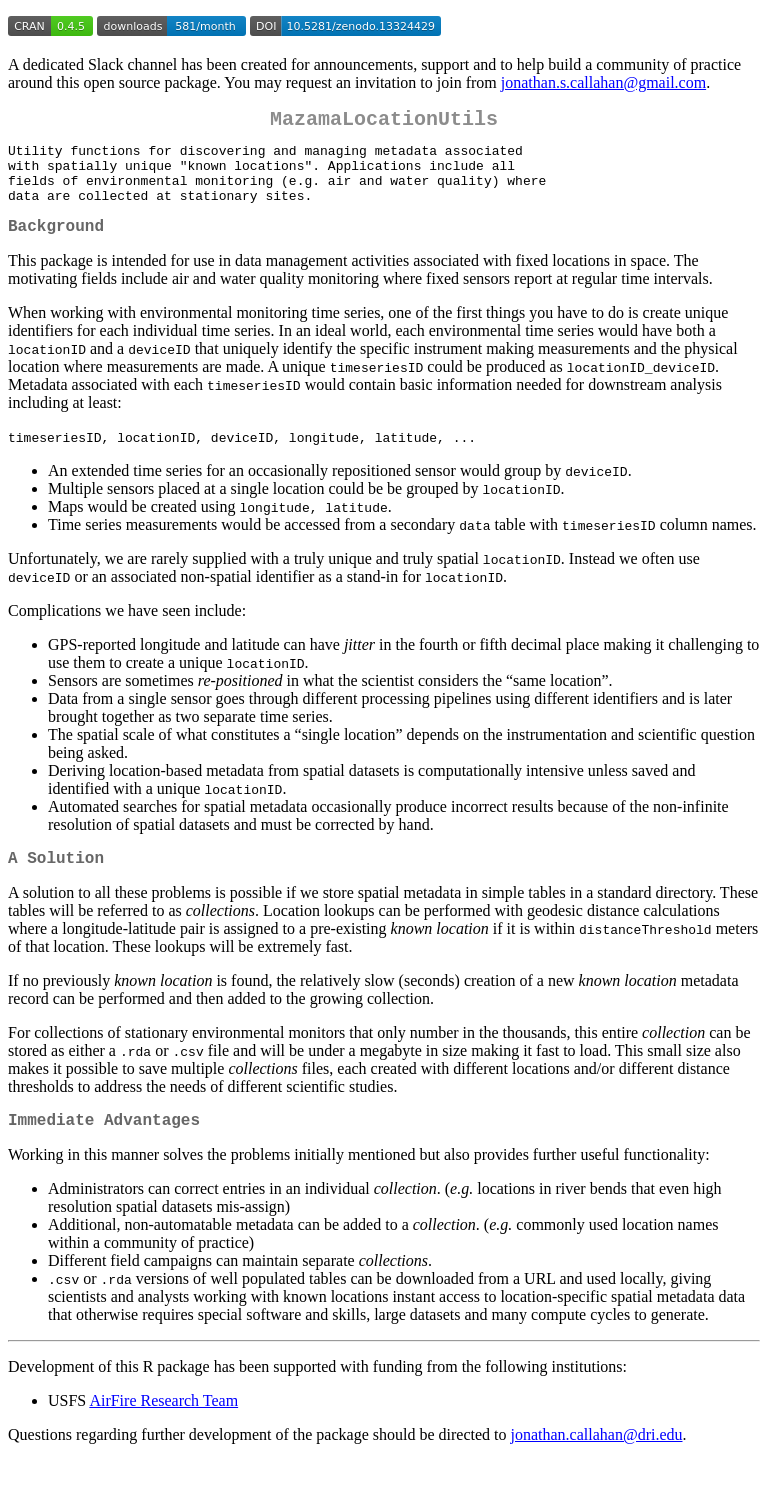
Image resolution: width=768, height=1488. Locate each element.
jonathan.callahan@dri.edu (597, 1462)
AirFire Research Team (163, 1428)
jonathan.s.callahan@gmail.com (603, 82)
